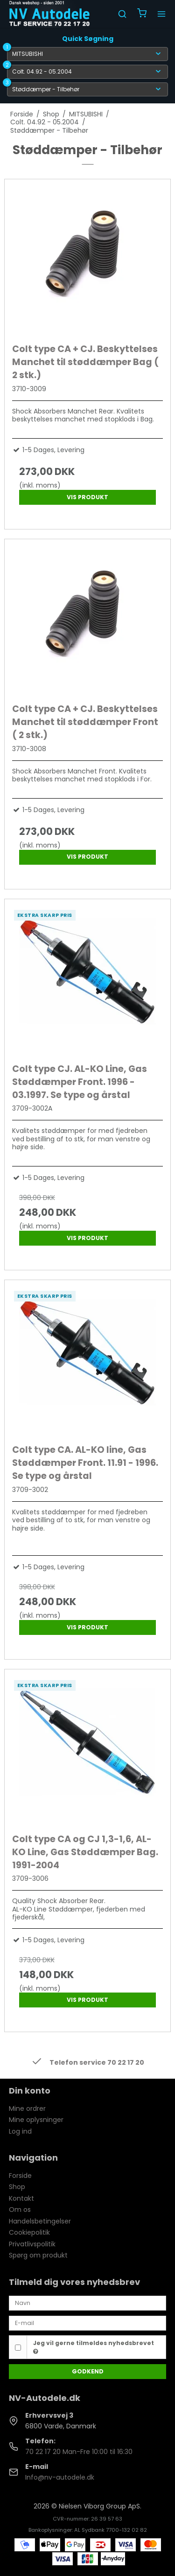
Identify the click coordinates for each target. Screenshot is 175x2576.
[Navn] (88, 2302)
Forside (20, 2175)
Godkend (88, 2371)
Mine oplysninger (36, 2119)
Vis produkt (87, 497)
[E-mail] (88, 2322)
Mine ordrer (27, 2108)
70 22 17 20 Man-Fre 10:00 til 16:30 (79, 2451)
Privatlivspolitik (32, 2244)
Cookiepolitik (29, 2232)
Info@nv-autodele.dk (59, 2477)
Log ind (20, 2131)
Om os (20, 2209)
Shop (17, 2186)
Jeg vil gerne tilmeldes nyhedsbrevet (93, 2347)
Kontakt (21, 2198)
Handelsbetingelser (40, 2221)
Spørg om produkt (38, 2255)
